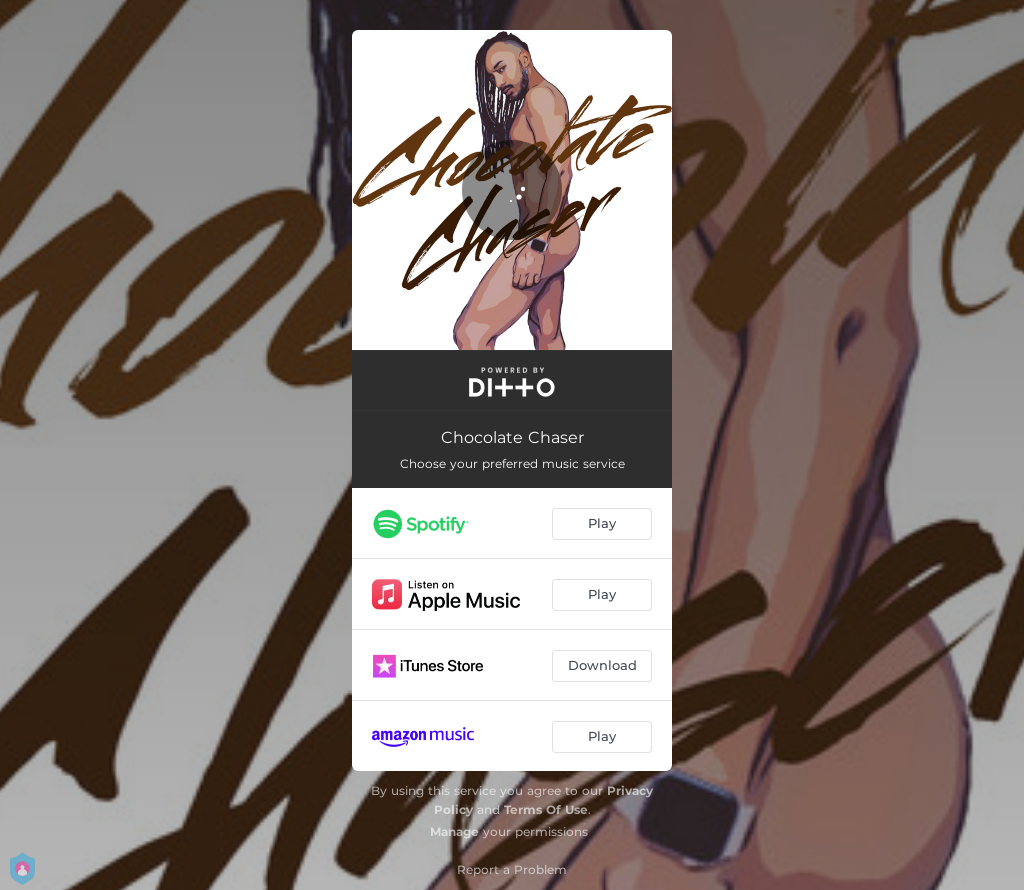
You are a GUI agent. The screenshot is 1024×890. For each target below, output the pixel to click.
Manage (454, 831)
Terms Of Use (546, 809)
